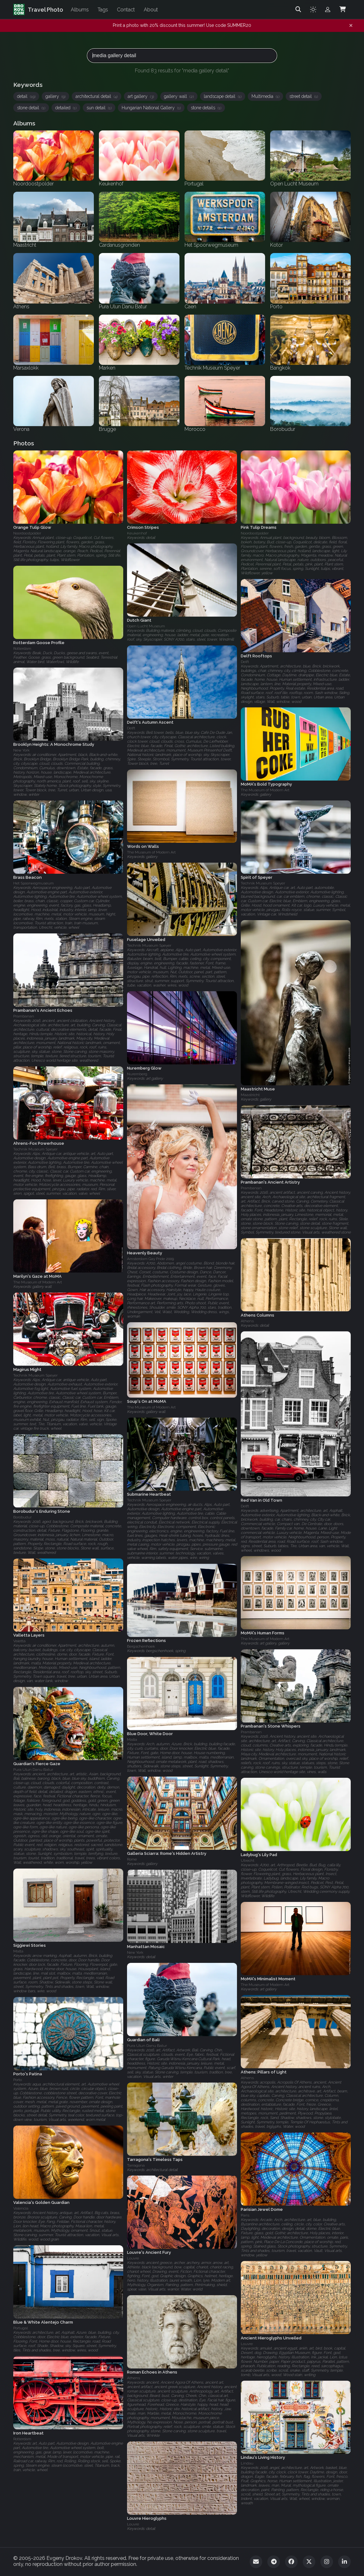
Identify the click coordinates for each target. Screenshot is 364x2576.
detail (26, 96)
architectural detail (97, 96)
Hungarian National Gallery (151, 107)
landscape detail (222, 96)
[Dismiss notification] (351, 25)
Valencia (20, 2208)
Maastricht (250, 1095)
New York (21, 750)
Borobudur (22, 1517)
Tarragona (136, 2165)
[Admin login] (327, 9)
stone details (206, 107)
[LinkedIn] (344, 2561)
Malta (132, 1740)
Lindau (247, 2463)
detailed (65, 107)
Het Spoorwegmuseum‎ (33, 883)
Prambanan (23, 1016)
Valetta (19, 1641)
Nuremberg (137, 1074)
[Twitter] (309, 2561)
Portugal (20, 2328)
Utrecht (247, 1860)
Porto (17, 2080)
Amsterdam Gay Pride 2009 (150, 1259)
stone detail (31, 107)
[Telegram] (273, 2561)
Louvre (133, 2258)
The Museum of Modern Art (265, 790)
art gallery (141, 96)
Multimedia (265, 96)
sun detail (99, 107)
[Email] (256, 2561)
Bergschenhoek (141, 1646)
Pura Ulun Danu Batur (33, 1770)
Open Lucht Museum (146, 626)
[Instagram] (326, 2561)
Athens (247, 1321)
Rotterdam (22, 648)
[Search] (298, 9)
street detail (303, 96)
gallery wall (179, 96)
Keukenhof (137, 533)
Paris (245, 2215)
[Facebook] (291, 2561)
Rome (132, 1859)
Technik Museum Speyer (263, 883)
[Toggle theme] (313, 9)
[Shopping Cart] (342, 9)
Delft (245, 662)
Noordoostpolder (27, 533)
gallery (55, 96)
